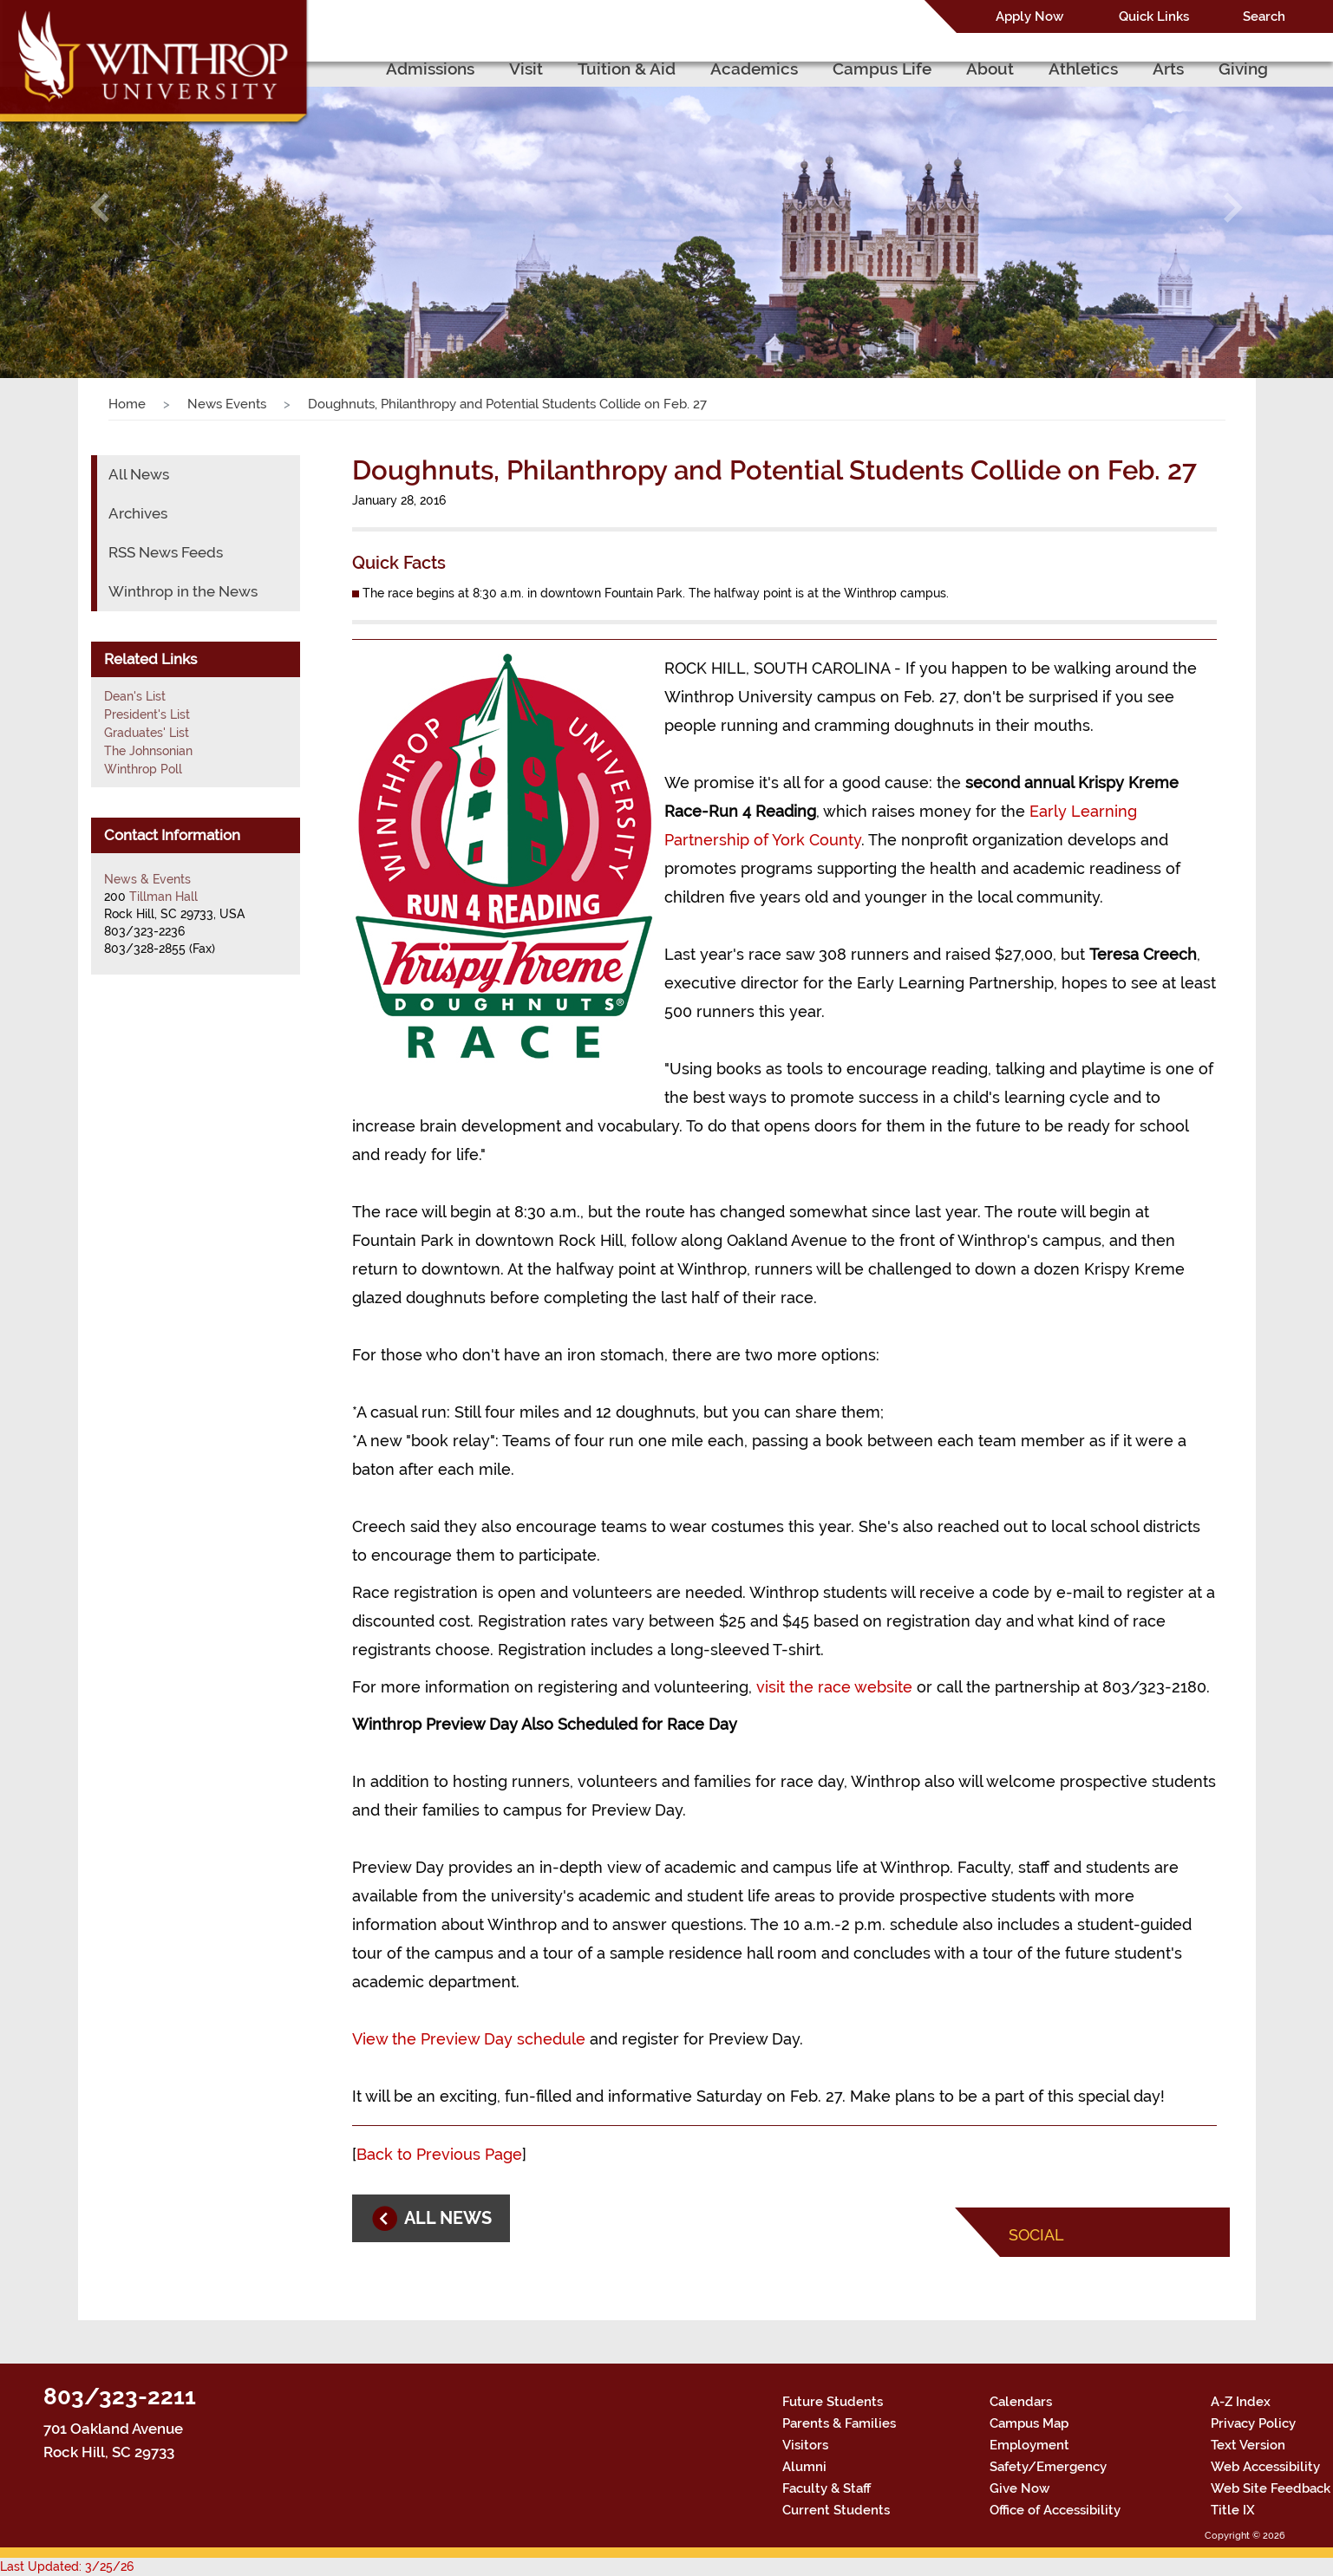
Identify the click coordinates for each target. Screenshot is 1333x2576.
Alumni (804, 2467)
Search (1264, 16)
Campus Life (882, 68)
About (990, 68)
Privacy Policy (1253, 2423)
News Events (226, 404)
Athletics (1083, 68)
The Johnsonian (148, 751)
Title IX (1233, 2510)
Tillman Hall (163, 896)
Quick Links (1154, 16)
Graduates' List (146, 733)
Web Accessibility (1265, 2467)
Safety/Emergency (1048, 2467)
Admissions (430, 68)
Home (127, 404)
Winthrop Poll (143, 769)
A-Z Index (1241, 2402)
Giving (1243, 68)
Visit (526, 68)
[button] (100, 208)
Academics (754, 68)
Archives (137, 513)
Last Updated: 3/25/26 (67, 2566)
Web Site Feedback (1270, 2488)
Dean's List (135, 696)
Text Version (1248, 2445)
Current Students (836, 2510)
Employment (1029, 2445)
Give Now (1019, 2488)
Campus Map (1029, 2423)
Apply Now (1029, 16)
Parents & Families (839, 2423)
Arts (1168, 68)
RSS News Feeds (165, 552)
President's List (147, 714)
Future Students (832, 2402)
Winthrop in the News (183, 591)
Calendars (1021, 2402)
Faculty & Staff (826, 2488)
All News (138, 474)
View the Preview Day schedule (468, 2039)
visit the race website (834, 1687)
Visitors (805, 2445)
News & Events (147, 879)
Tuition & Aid (627, 68)
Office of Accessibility (1055, 2510)
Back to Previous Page (439, 2154)
